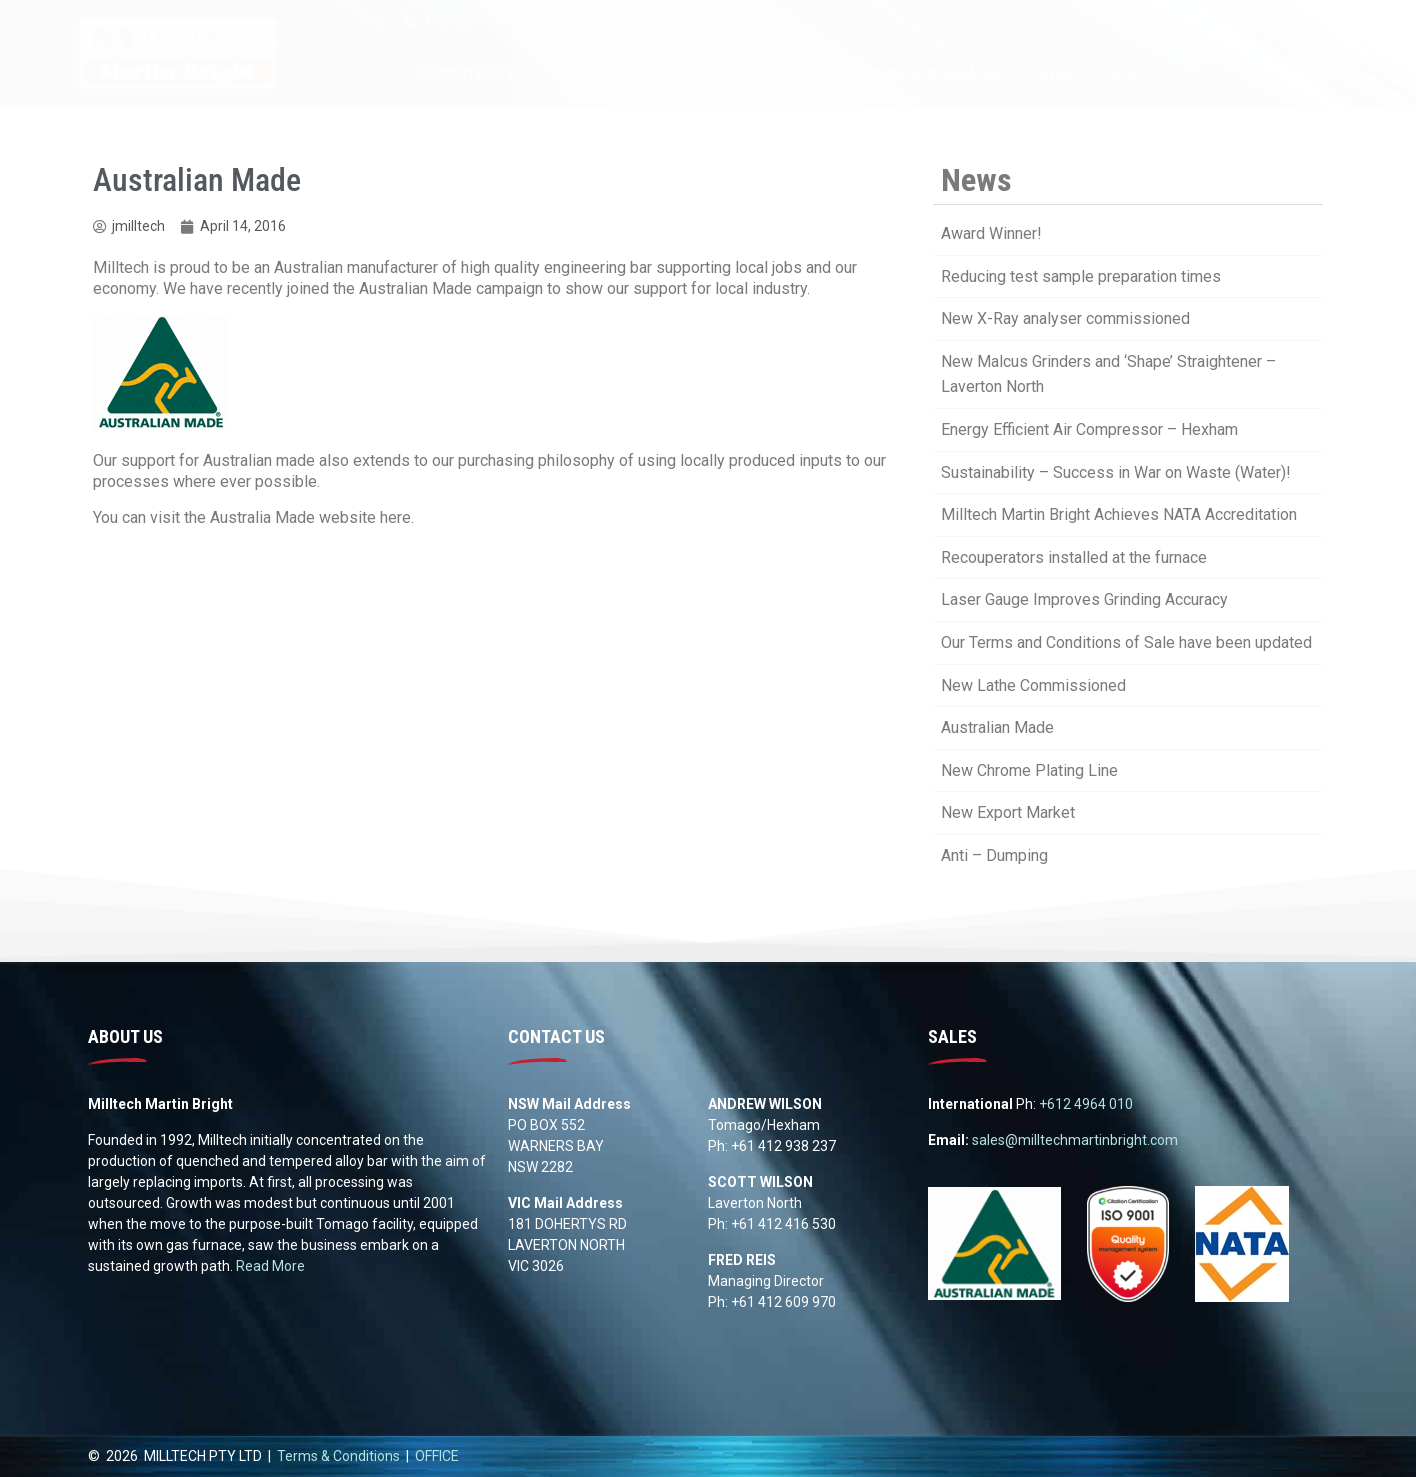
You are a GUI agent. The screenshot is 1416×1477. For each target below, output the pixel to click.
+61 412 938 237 (783, 1146)
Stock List (797, 74)
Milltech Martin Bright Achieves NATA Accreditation (1119, 514)
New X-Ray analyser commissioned (1065, 318)
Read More (270, 1266)
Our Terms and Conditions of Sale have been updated (1126, 642)
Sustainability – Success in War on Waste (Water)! (1116, 472)
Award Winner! (991, 233)
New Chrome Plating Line (1029, 770)
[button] (1310, 74)
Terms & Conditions (338, 1456)
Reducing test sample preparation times (1081, 276)
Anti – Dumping (994, 855)
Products (611, 74)
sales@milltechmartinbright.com (1075, 1140)
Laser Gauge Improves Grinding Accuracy (1084, 599)
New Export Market (1008, 812)
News (1129, 74)
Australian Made (997, 727)
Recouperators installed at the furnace (1074, 557)
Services (708, 74)
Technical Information (930, 74)
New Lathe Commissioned (1033, 685)
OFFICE (437, 1456)
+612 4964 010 (1086, 1104)
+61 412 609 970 (783, 1302)
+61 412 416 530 (783, 1224)
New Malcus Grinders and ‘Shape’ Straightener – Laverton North (1108, 374)
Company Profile (479, 74)
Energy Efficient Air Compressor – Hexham (1089, 429)
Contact (1057, 74)
